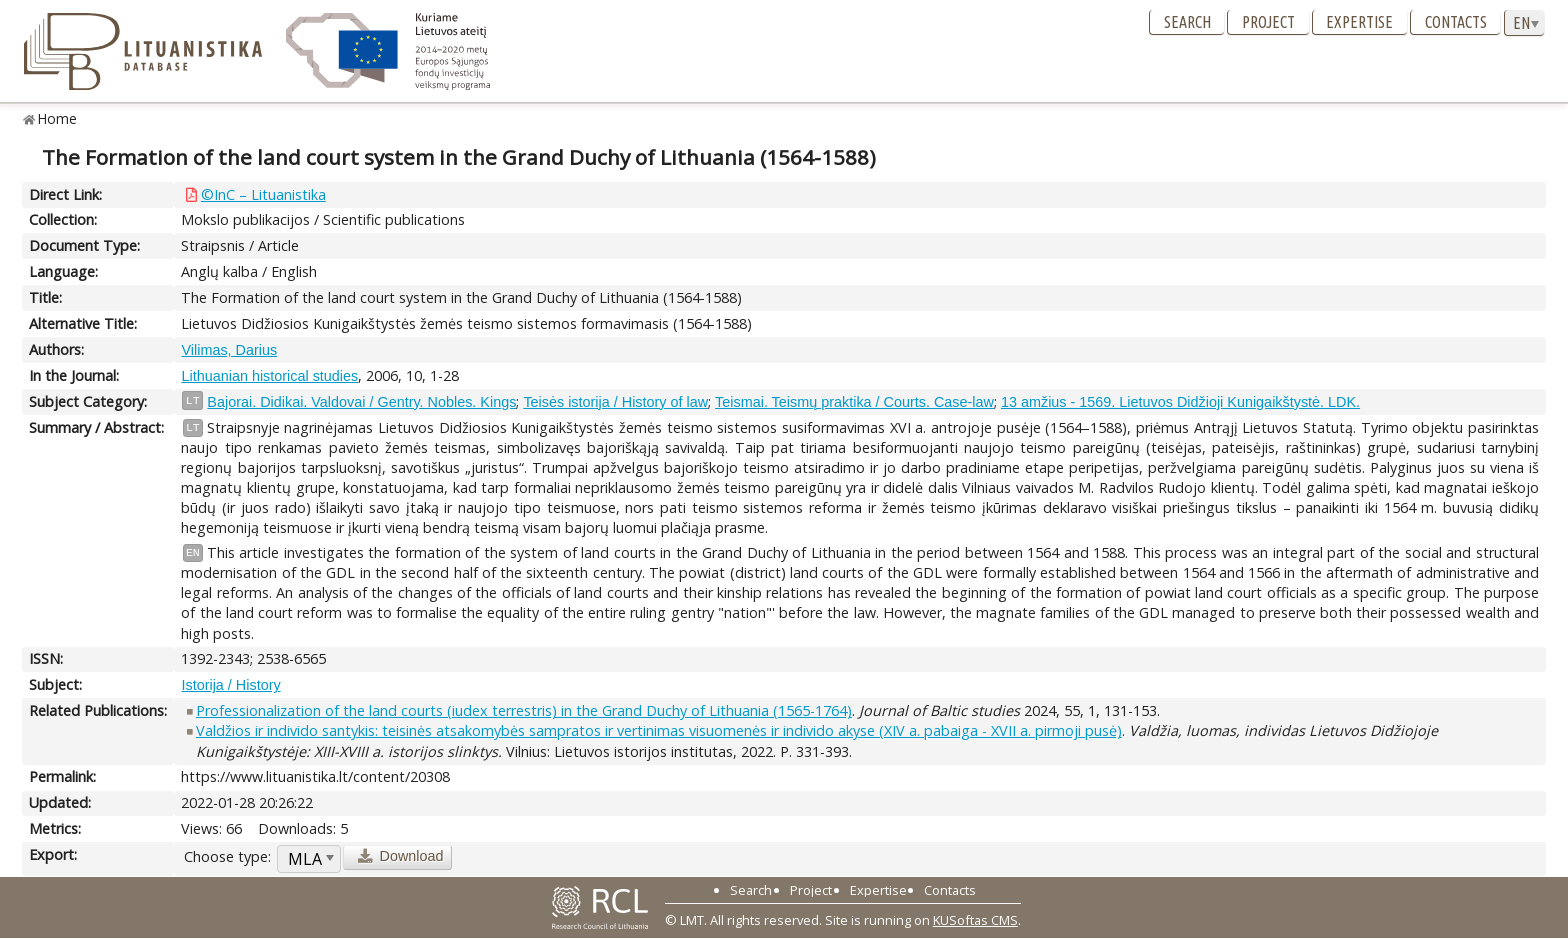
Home (57, 118)
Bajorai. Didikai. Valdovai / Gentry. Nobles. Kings (361, 402)
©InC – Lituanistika (263, 194)
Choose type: (227, 856)
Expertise (1359, 22)
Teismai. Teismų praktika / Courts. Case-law (854, 402)
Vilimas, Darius (229, 350)
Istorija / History (230, 685)
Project (1268, 22)
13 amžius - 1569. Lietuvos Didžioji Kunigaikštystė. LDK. (1180, 402)
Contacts (1456, 22)
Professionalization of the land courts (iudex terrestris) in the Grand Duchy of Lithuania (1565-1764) (524, 710)
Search (1187, 22)
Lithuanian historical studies (269, 376)
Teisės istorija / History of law (615, 402)
